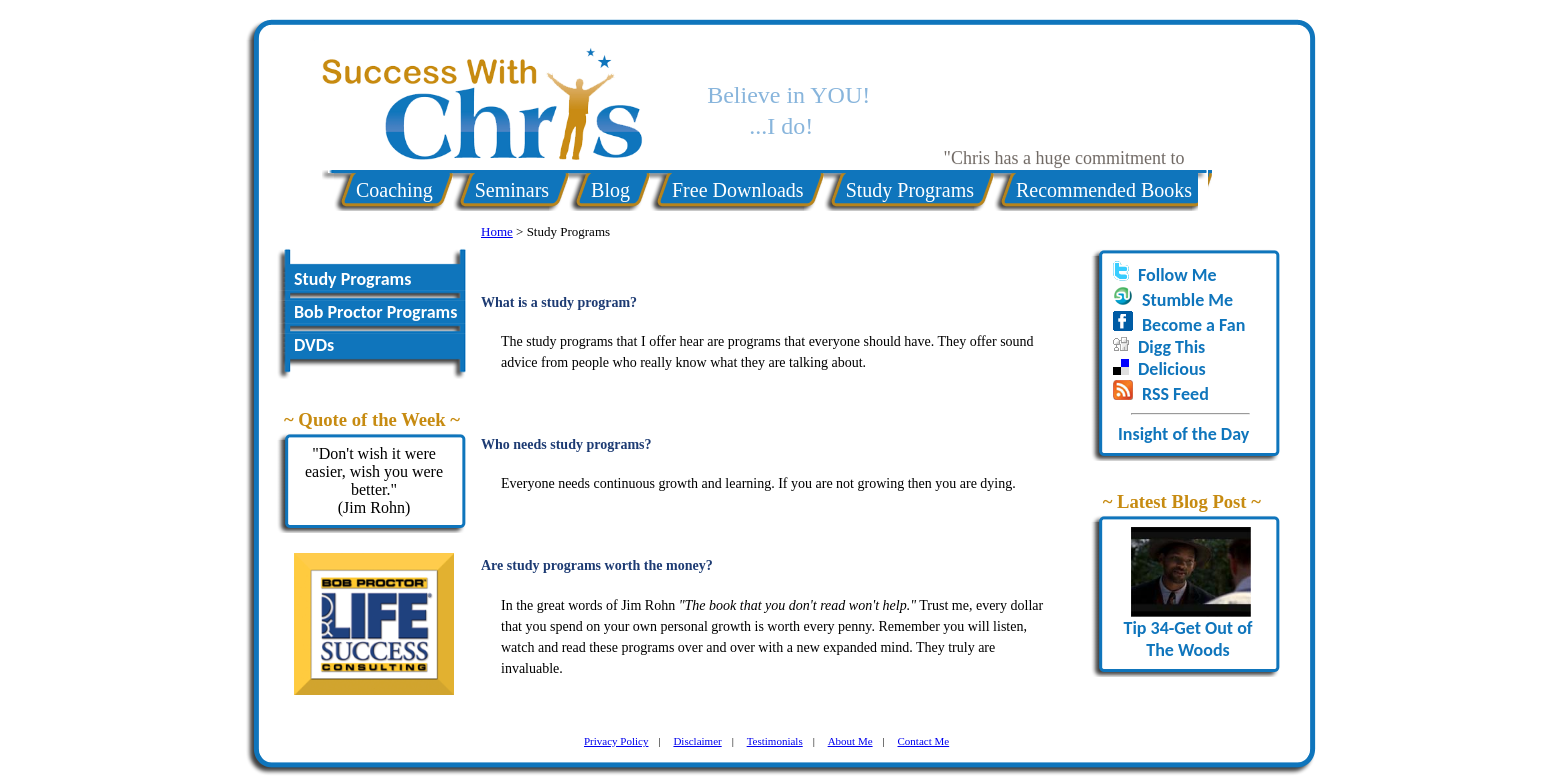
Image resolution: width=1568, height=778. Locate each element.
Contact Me (924, 741)
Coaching (394, 190)
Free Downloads (738, 190)
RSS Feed (1175, 394)
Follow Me (1177, 275)
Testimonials (775, 741)
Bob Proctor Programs (375, 312)
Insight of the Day (1183, 434)
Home (497, 231)
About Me (850, 741)
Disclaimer (697, 741)
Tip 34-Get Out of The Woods (1187, 630)
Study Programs (910, 190)
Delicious (1172, 369)
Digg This (1171, 347)
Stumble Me (1187, 300)
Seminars (512, 190)
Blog (610, 190)
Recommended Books (1104, 190)
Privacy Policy (616, 741)
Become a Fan (1193, 325)
